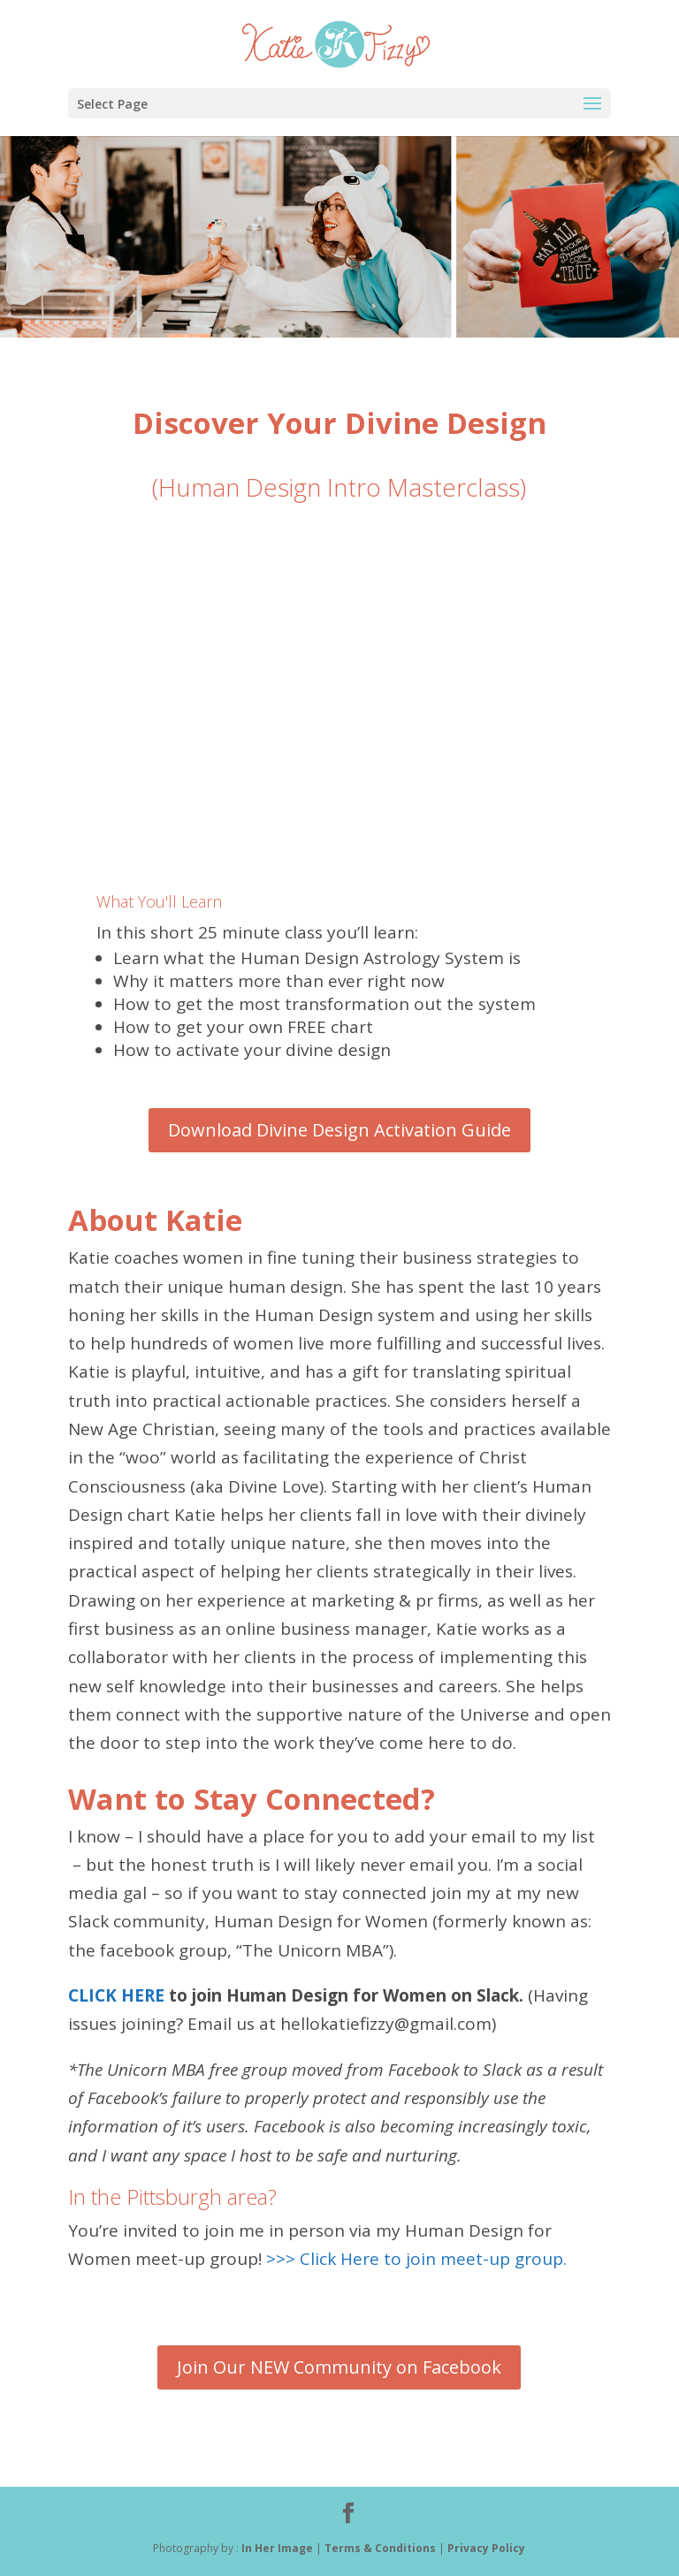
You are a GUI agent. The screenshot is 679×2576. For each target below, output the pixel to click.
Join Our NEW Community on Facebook (339, 2367)
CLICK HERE (116, 1995)
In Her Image (277, 2548)
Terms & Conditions (381, 2548)
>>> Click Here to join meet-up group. (418, 2258)
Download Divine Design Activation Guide (339, 1130)
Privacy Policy (486, 2548)
